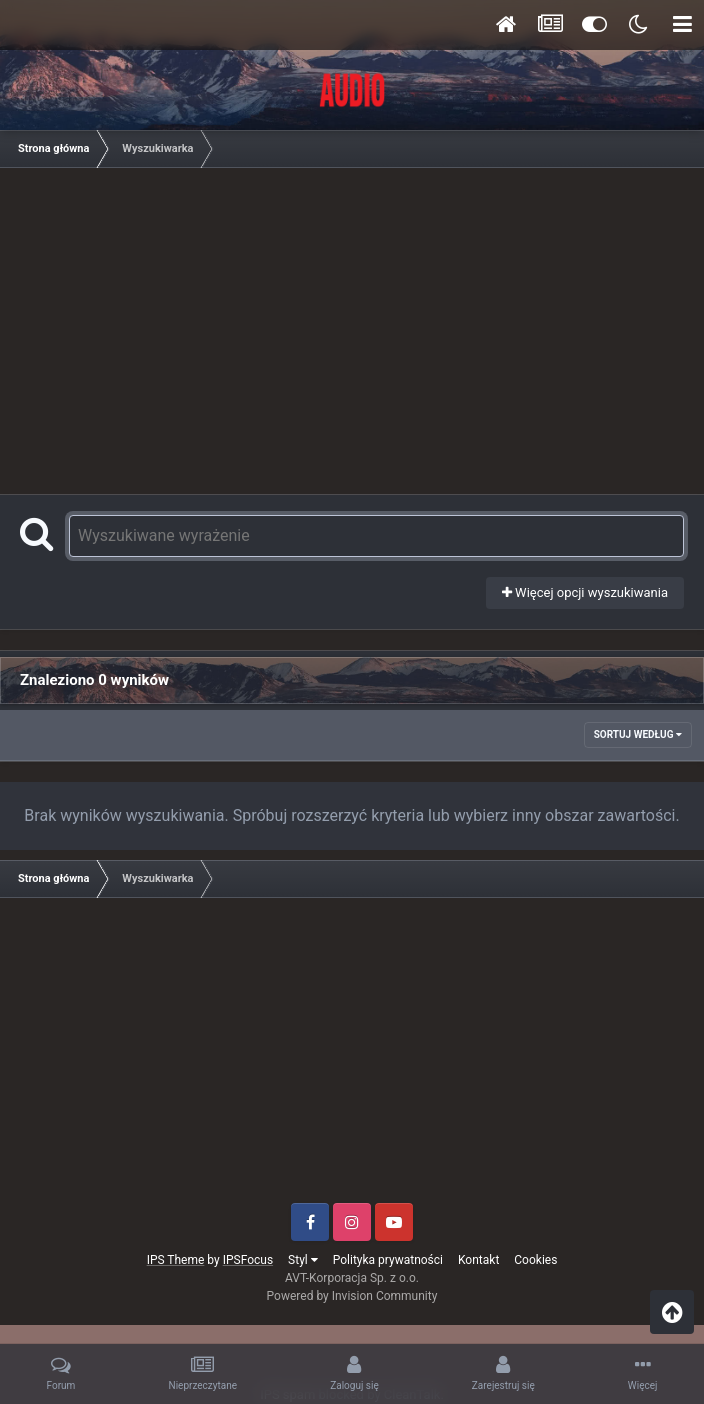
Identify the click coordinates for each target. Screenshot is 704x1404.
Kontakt (478, 1260)
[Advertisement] (357, 328)
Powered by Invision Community (352, 1296)
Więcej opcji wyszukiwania (585, 592)
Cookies (535, 1260)
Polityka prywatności (388, 1260)
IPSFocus (248, 1260)
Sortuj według (638, 734)
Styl (303, 1260)
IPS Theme (176, 1260)
